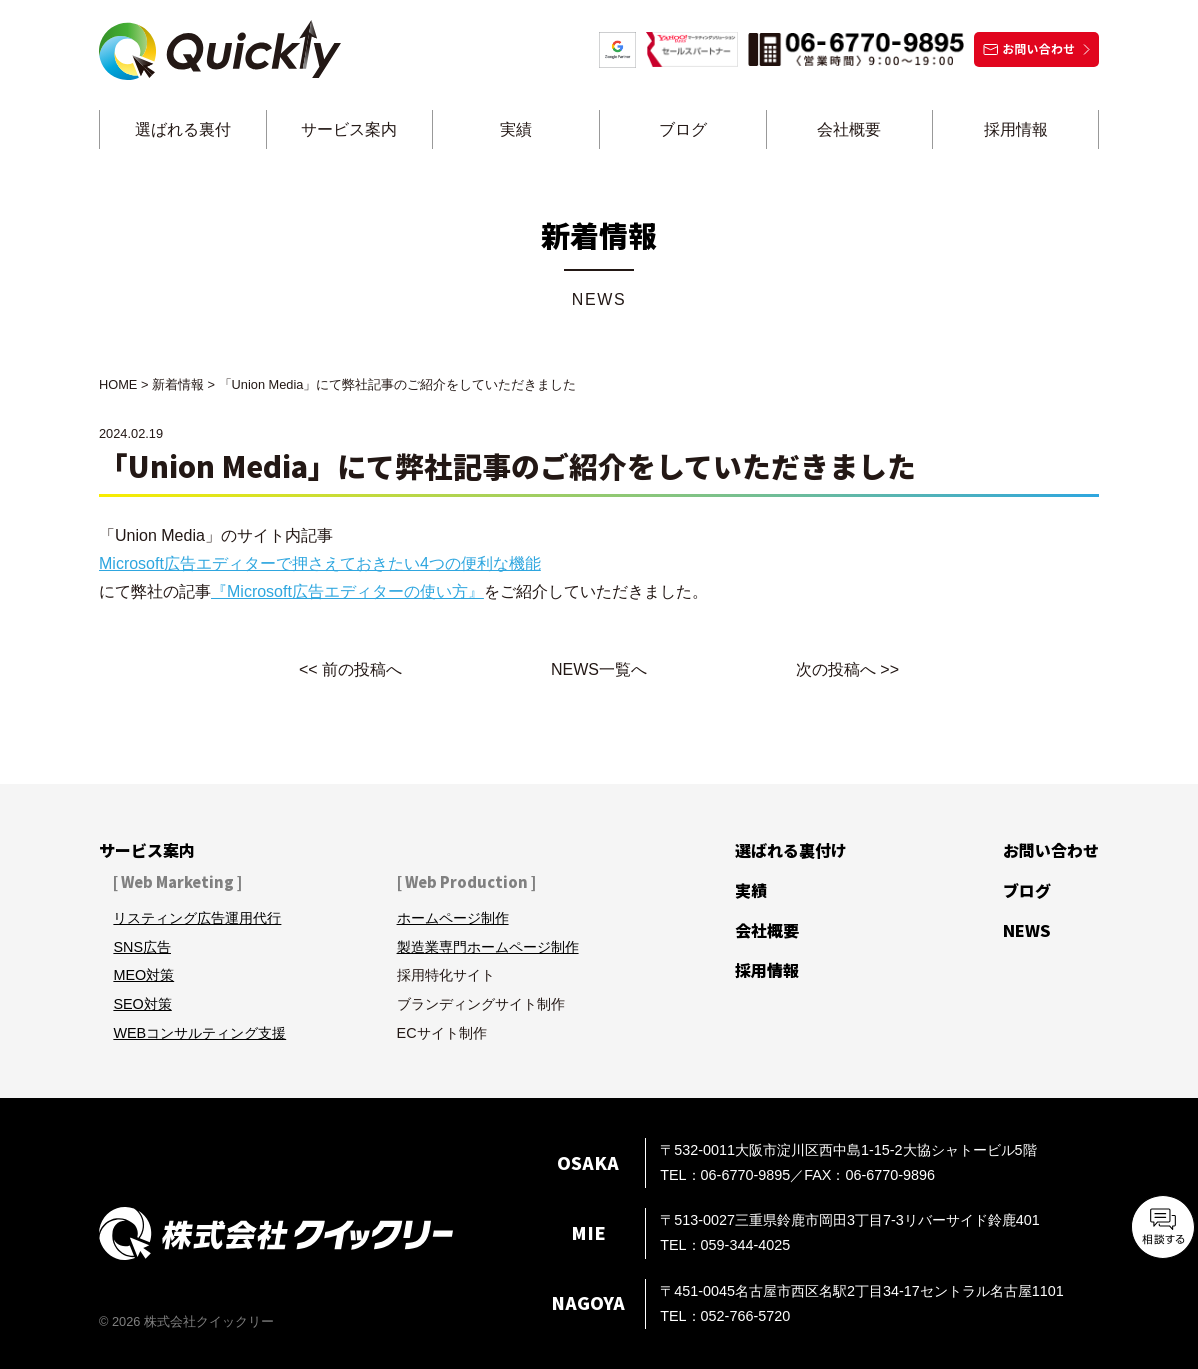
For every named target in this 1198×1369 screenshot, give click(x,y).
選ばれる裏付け (791, 850)
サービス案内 (349, 129)
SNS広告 (142, 947)
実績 (516, 129)
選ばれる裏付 (183, 129)
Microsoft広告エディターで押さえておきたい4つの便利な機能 (320, 563)
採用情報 (1016, 129)
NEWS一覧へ (599, 669)
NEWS (1027, 930)
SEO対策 (142, 1004)
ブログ (683, 129)
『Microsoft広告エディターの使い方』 (347, 591)
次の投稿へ (836, 669)
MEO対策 (143, 975)
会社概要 (849, 129)
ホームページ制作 (453, 918)
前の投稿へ (362, 669)
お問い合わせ (1051, 850)
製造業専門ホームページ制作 (488, 947)
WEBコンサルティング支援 (199, 1033)
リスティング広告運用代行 (197, 918)
